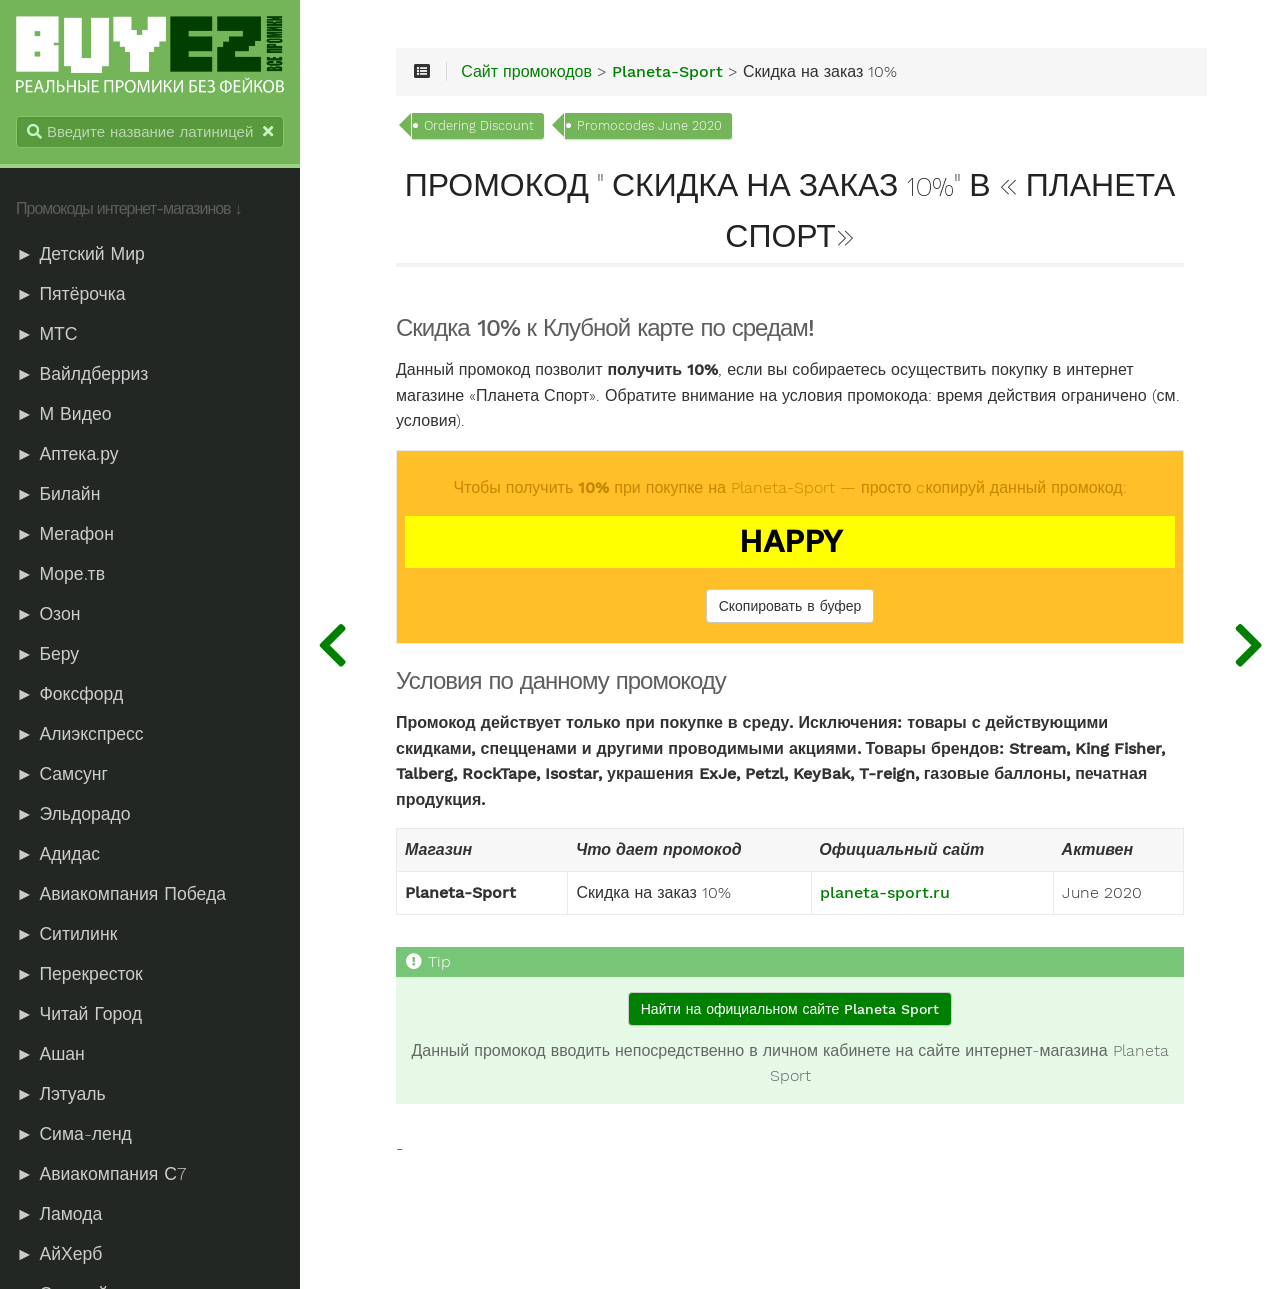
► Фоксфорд (69, 694)
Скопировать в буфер (790, 606)
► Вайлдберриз (82, 374)
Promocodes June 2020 (649, 125)
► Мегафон (65, 534)
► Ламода (59, 1214)
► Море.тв (60, 574)
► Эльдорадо (73, 814)
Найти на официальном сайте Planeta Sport (790, 1009)
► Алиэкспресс (80, 734)
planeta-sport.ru (885, 893)
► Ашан (50, 1054)
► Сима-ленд (74, 1134)
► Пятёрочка (71, 294)
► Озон (48, 614)
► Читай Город (79, 1014)
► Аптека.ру (67, 454)
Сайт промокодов (526, 72)
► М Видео (63, 414)
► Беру (47, 654)
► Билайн (58, 494)
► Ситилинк (66, 934)
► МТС (47, 334)
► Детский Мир (80, 254)
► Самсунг (62, 774)
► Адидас (58, 854)
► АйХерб (59, 1254)
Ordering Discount (479, 125)
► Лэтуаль (61, 1094)
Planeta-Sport (667, 72)
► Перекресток (79, 974)
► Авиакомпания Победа (121, 894)
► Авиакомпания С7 (101, 1174)
